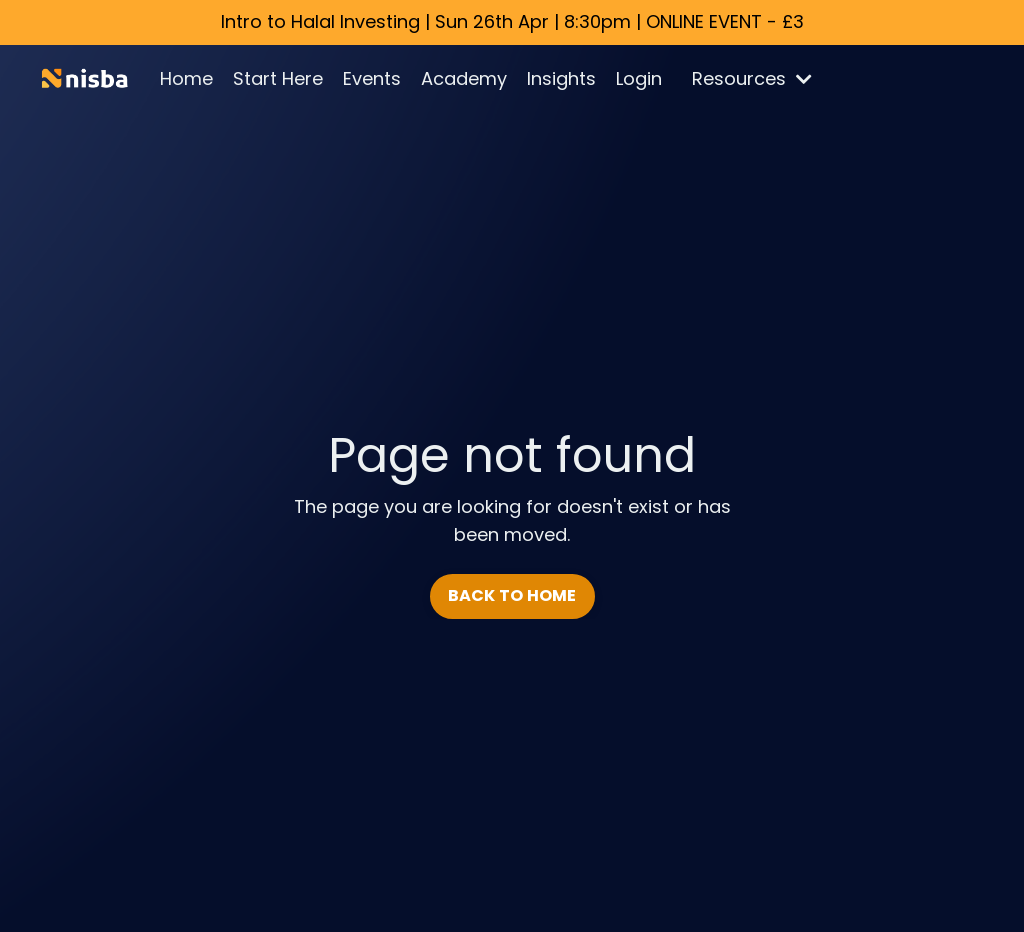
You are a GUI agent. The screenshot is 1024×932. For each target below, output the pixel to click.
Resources (752, 78)
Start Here (278, 78)
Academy (464, 78)
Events (372, 78)
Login (639, 78)
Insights (561, 78)
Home (186, 78)
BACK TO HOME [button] (512, 595)
